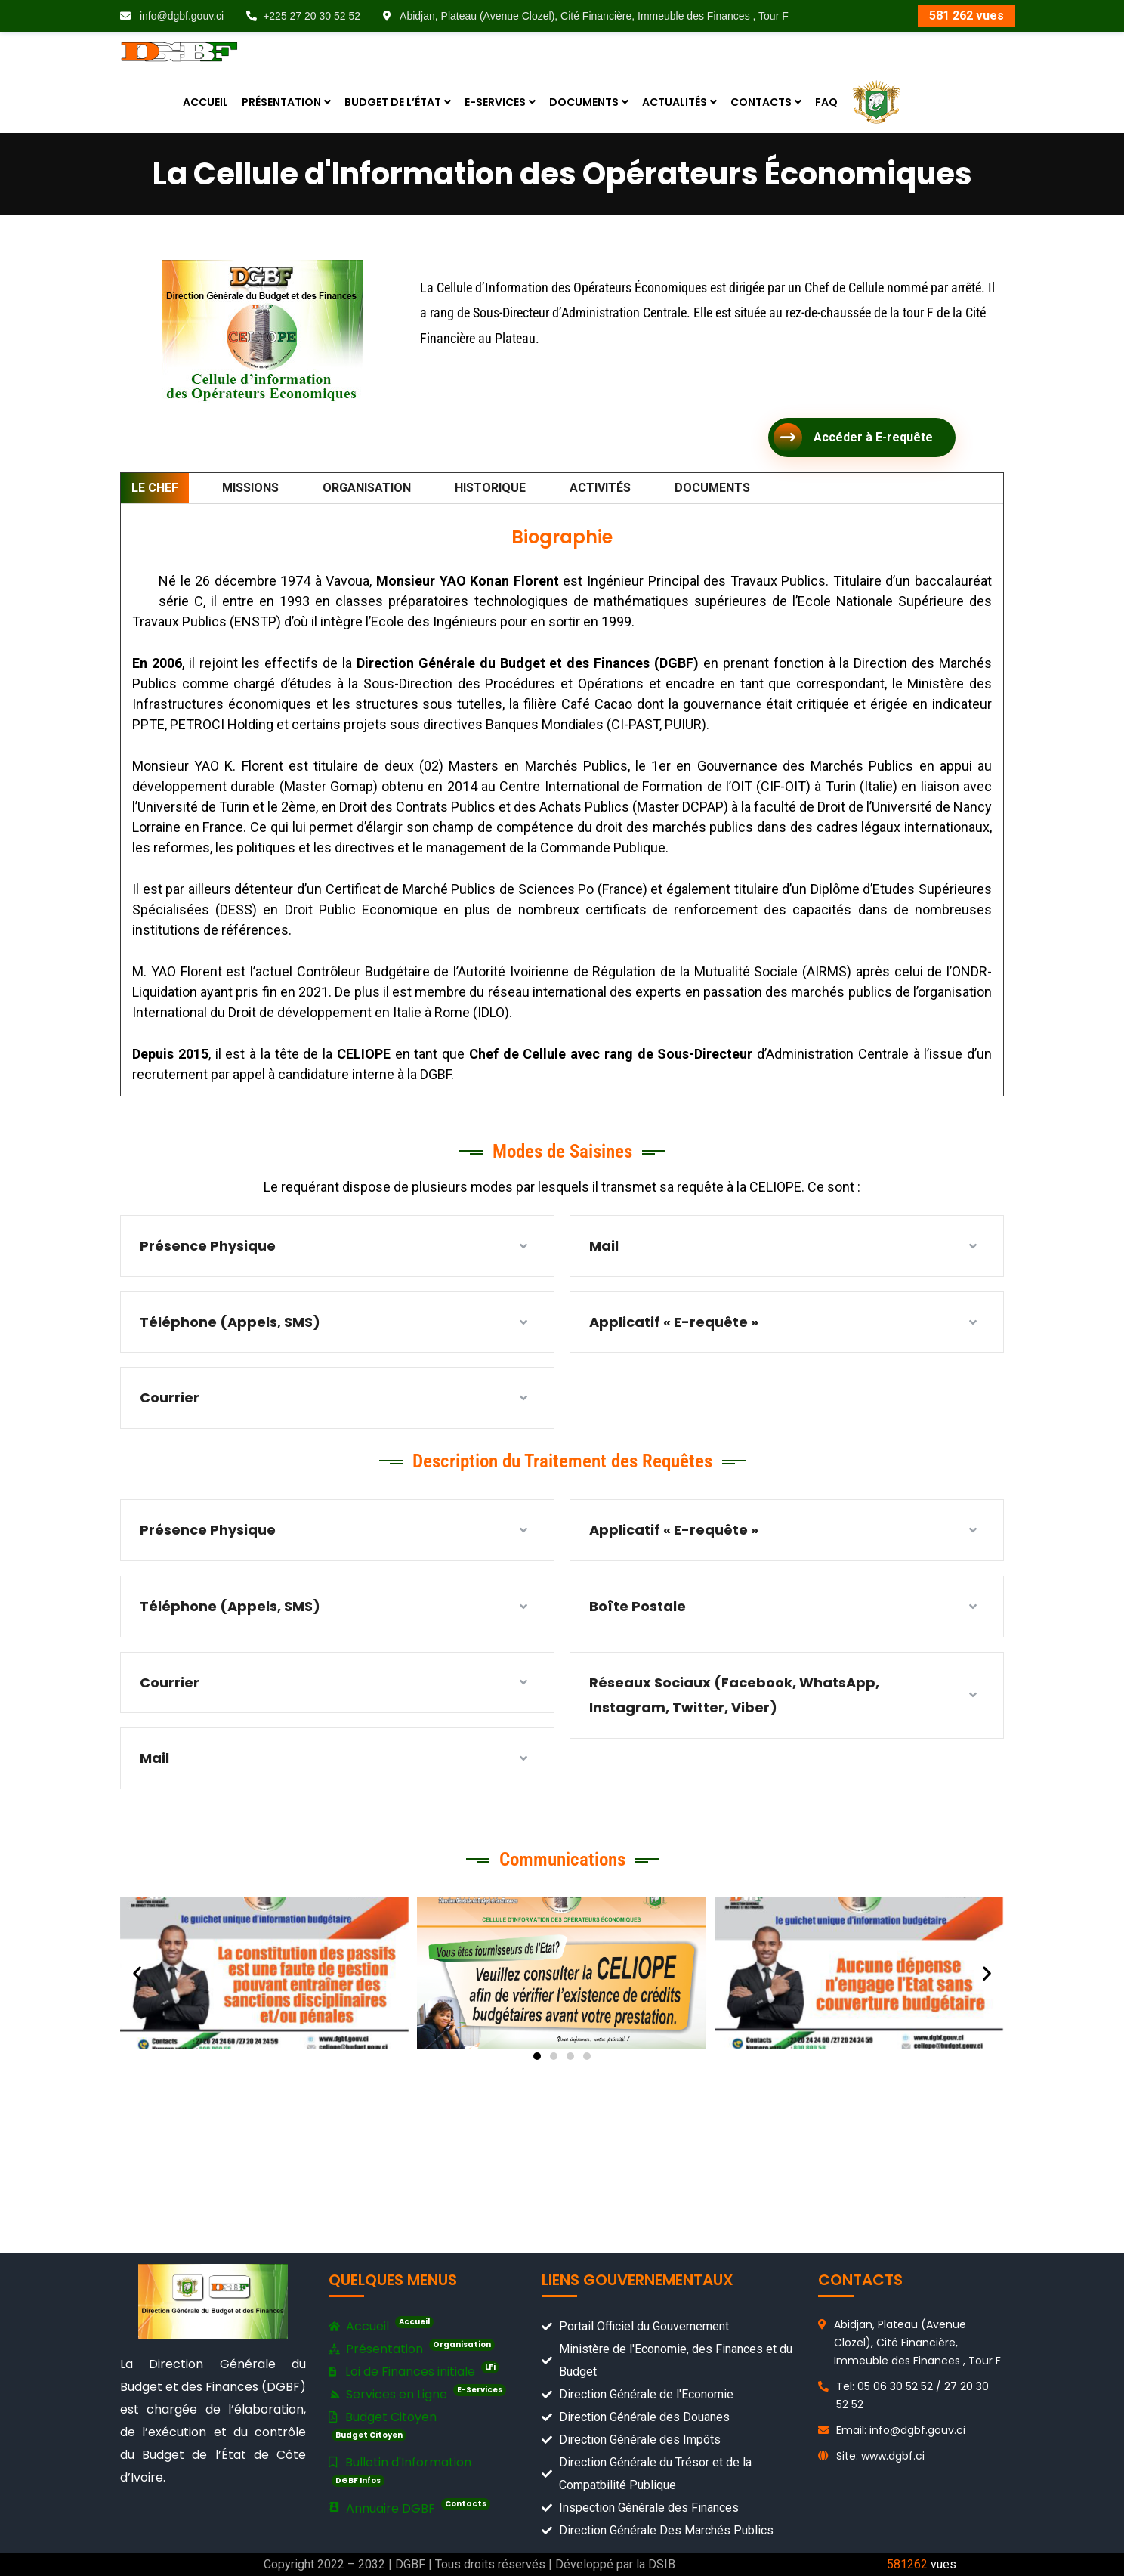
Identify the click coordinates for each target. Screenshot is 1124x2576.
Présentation (412, 2349)
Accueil (381, 2326)
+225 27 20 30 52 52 (303, 16)
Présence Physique (209, 1245)
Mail (605, 1245)
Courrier (169, 1397)
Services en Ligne (417, 2393)
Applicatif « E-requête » (673, 1322)
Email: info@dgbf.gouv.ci (900, 2430)
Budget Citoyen (383, 2424)
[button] (137, 1972)
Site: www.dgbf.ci (880, 2455)
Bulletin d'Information (400, 2470)
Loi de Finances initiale (414, 2370)
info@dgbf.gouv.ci (172, 16)
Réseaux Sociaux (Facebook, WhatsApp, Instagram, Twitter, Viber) (734, 1695)
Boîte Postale (637, 1606)
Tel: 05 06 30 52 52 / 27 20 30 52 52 (912, 2395)
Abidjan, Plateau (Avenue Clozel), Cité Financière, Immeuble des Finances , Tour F (586, 16)
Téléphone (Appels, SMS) (230, 1322)
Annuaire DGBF (409, 2508)
